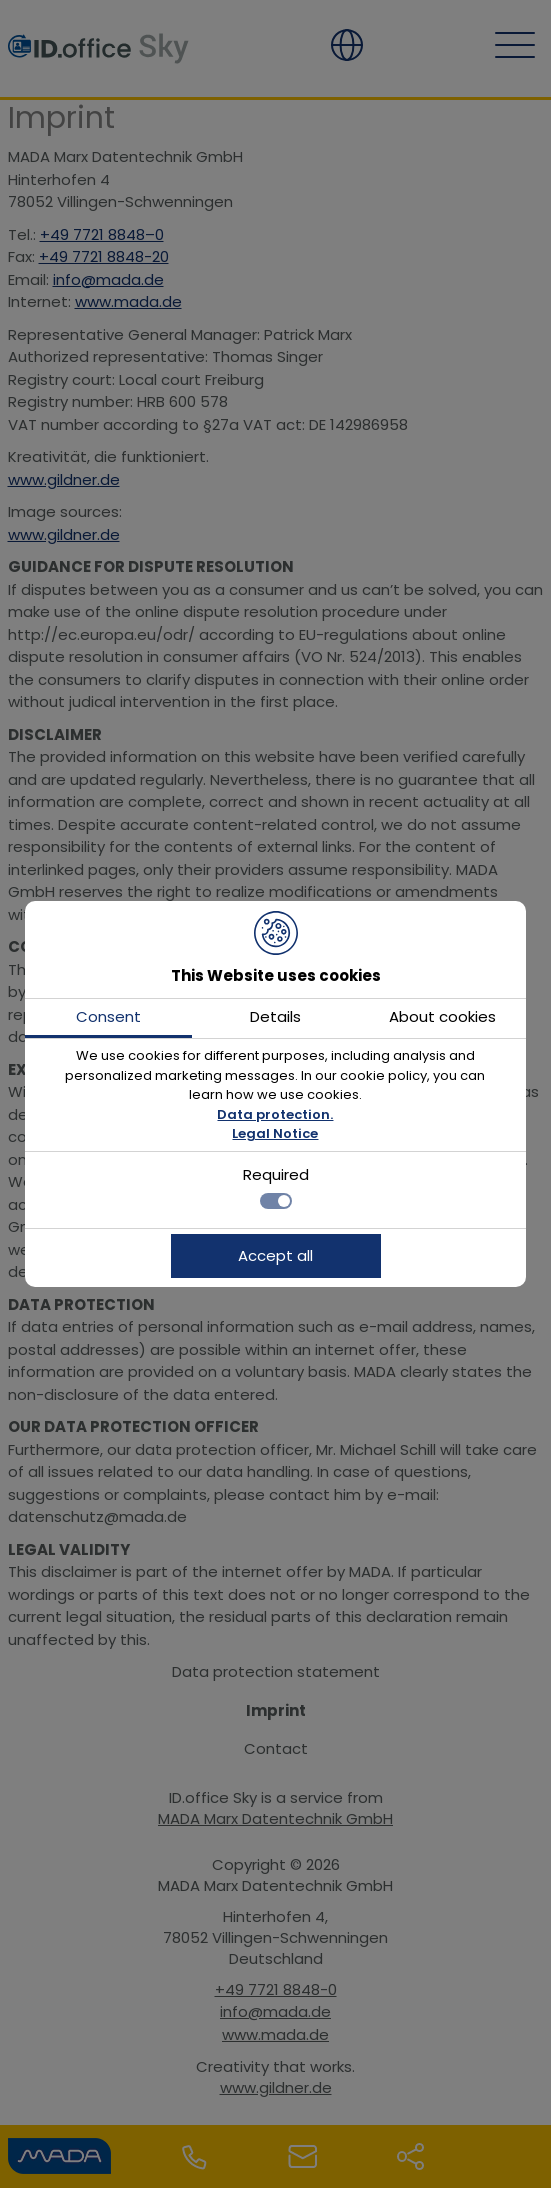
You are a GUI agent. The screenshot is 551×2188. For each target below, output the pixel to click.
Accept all (275, 1255)
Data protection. (275, 1114)
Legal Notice (275, 1133)
